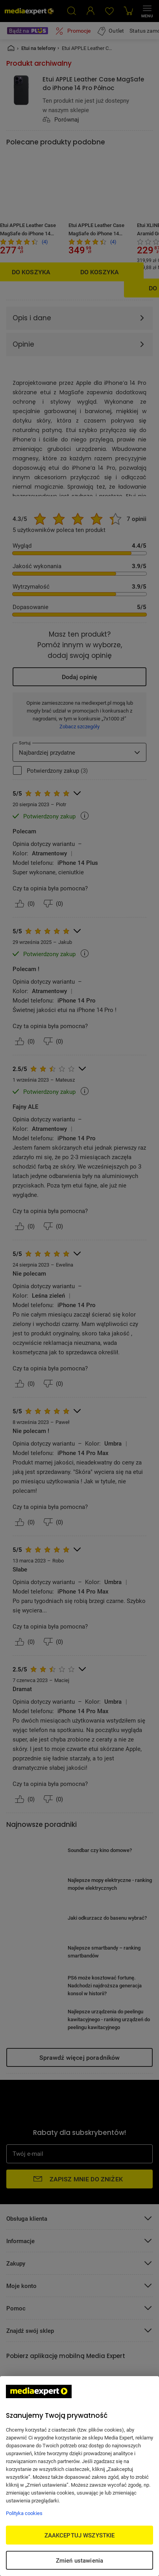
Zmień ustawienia (79, 2560)
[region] (79, 2476)
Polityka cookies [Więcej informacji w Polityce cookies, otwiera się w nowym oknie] (24, 2513)
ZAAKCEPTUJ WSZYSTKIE (79, 2535)
